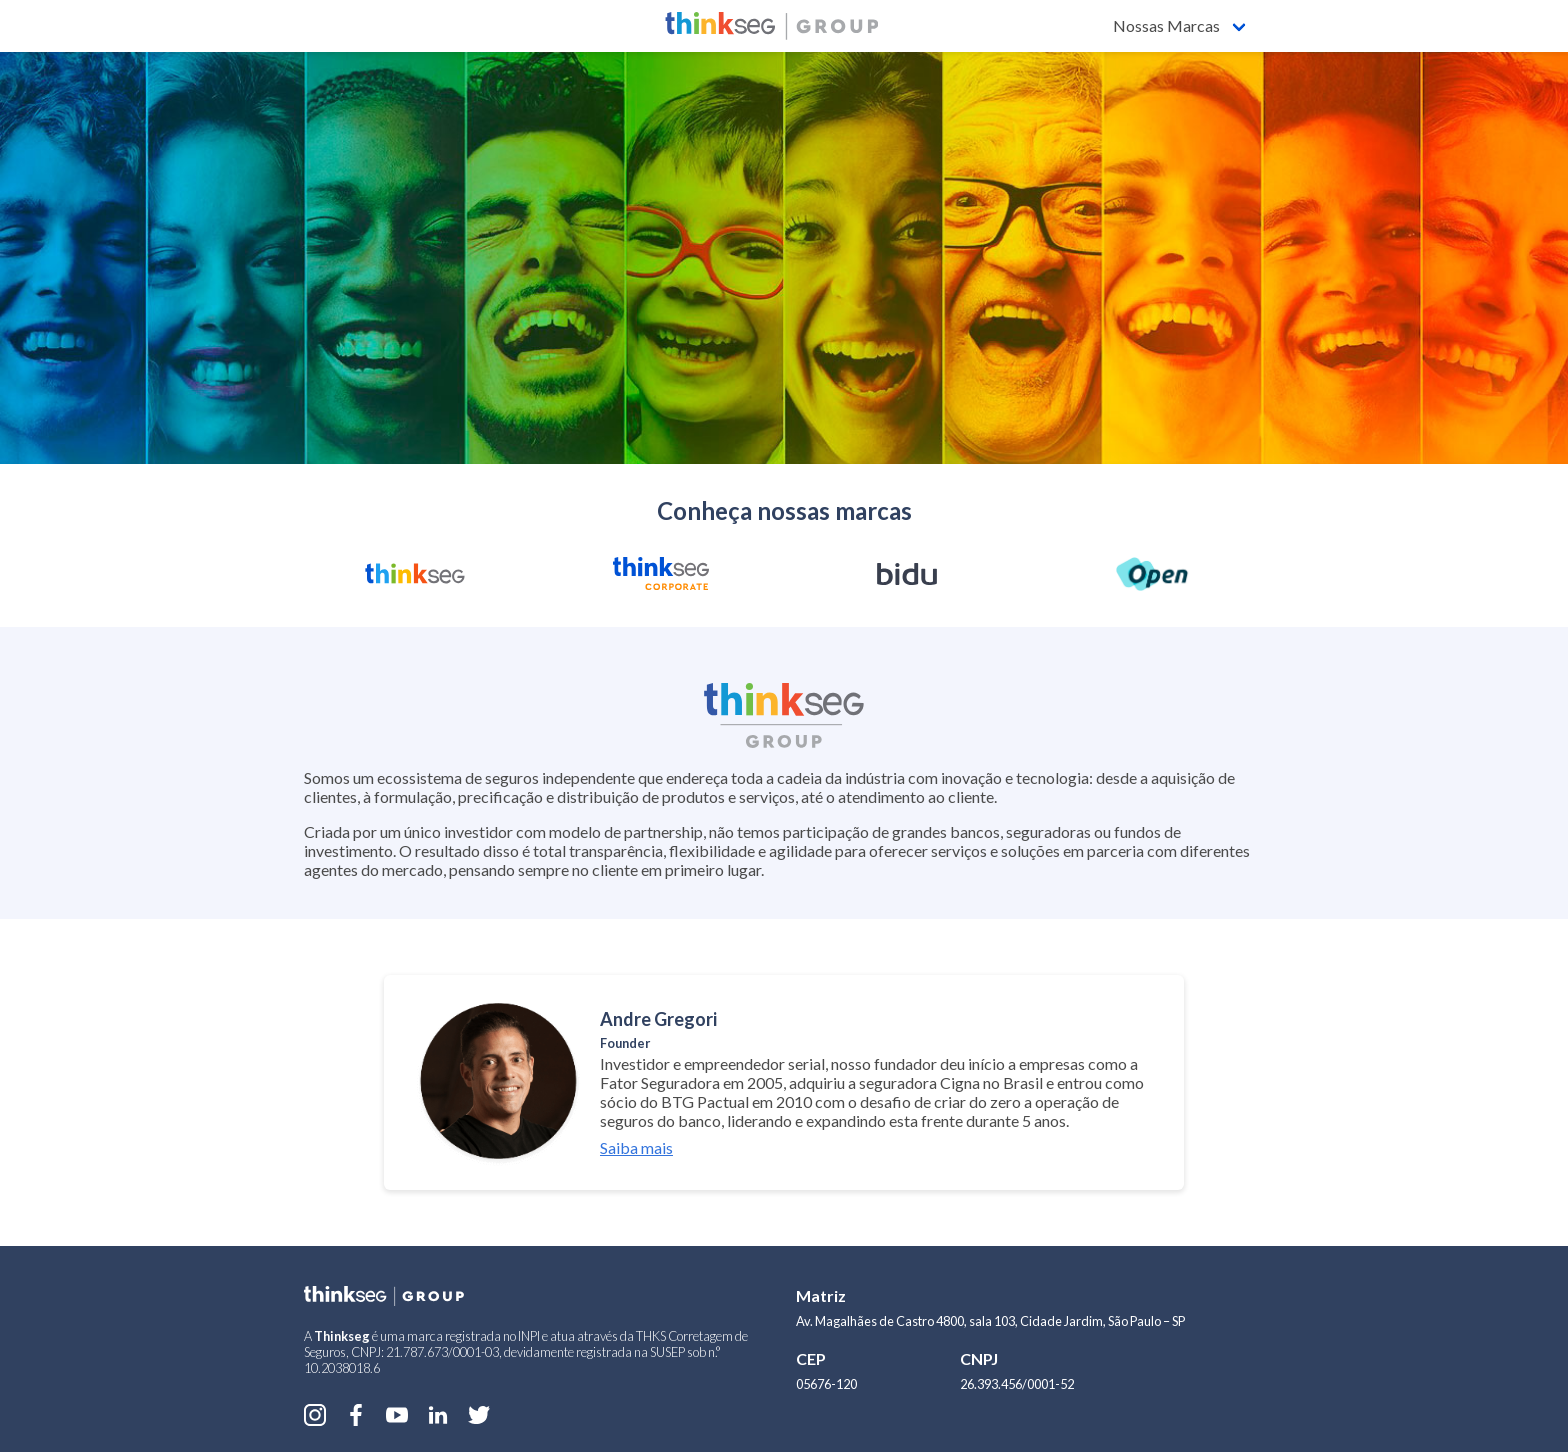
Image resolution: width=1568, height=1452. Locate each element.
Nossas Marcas (1166, 25)
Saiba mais (636, 1147)
